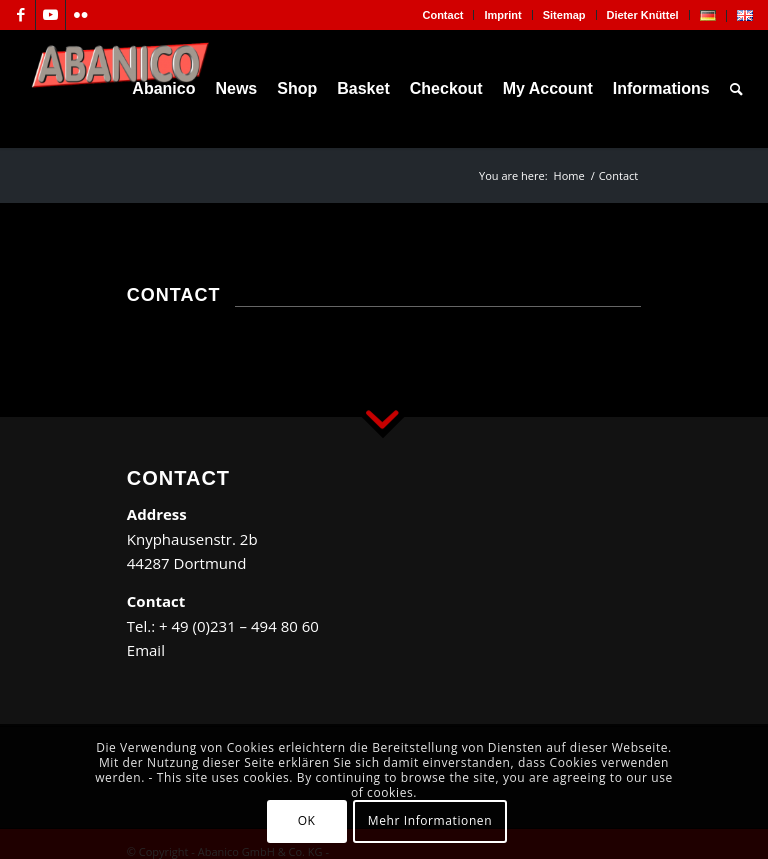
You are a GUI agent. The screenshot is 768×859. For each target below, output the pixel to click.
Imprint (502, 15)
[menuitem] (443, 15)
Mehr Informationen (430, 820)
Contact (442, 15)
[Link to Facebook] (20, 15)
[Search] (736, 89)
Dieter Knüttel (643, 15)
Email (146, 650)
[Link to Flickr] (81, 15)
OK (307, 820)
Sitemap (564, 15)
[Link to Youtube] (50, 15)
